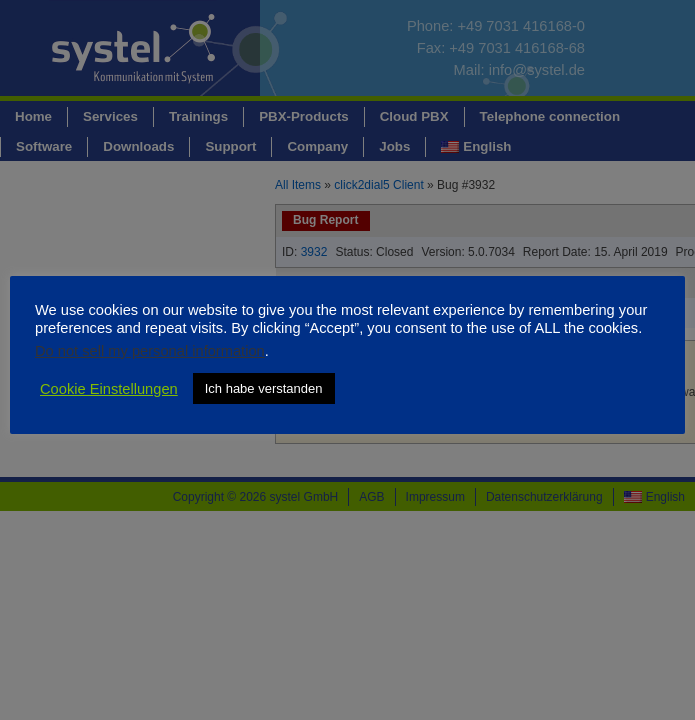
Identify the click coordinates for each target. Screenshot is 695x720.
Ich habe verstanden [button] (264, 388)
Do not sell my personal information (150, 351)
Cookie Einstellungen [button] (109, 389)
